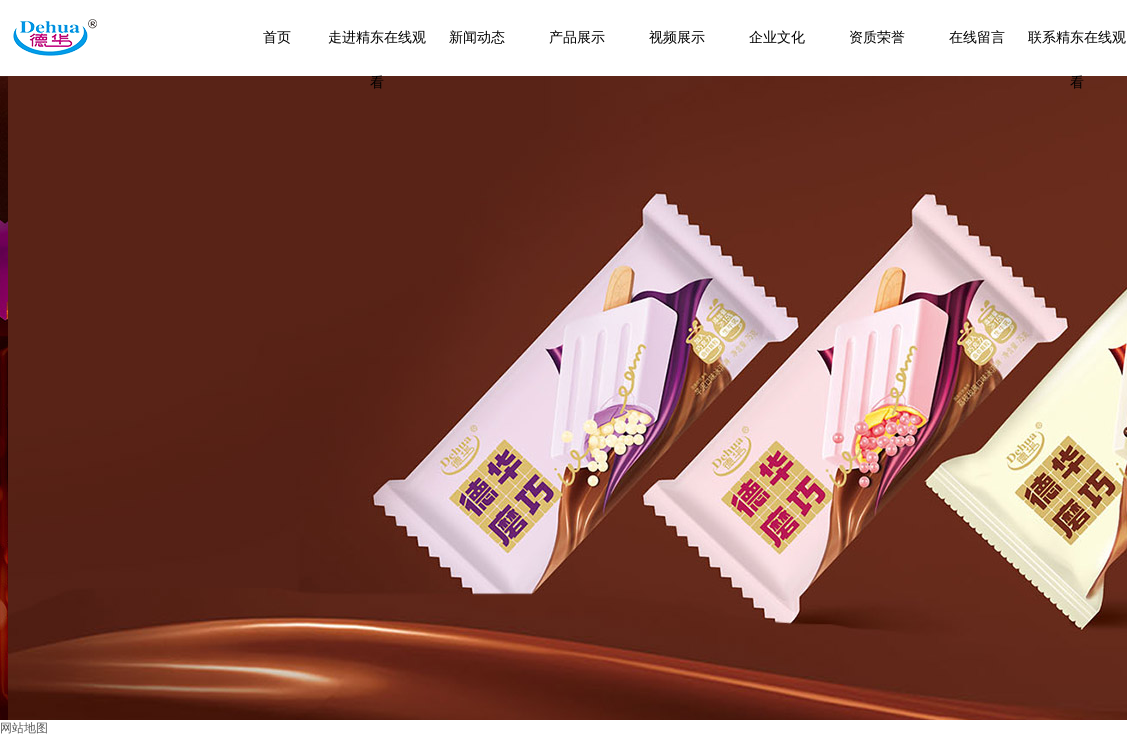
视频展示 (677, 37)
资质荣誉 (877, 37)
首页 (277, 37)
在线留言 (977, 37)
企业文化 (777, 37)
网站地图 (24, 728)
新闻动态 (477, 37)
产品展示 (577, 37)
